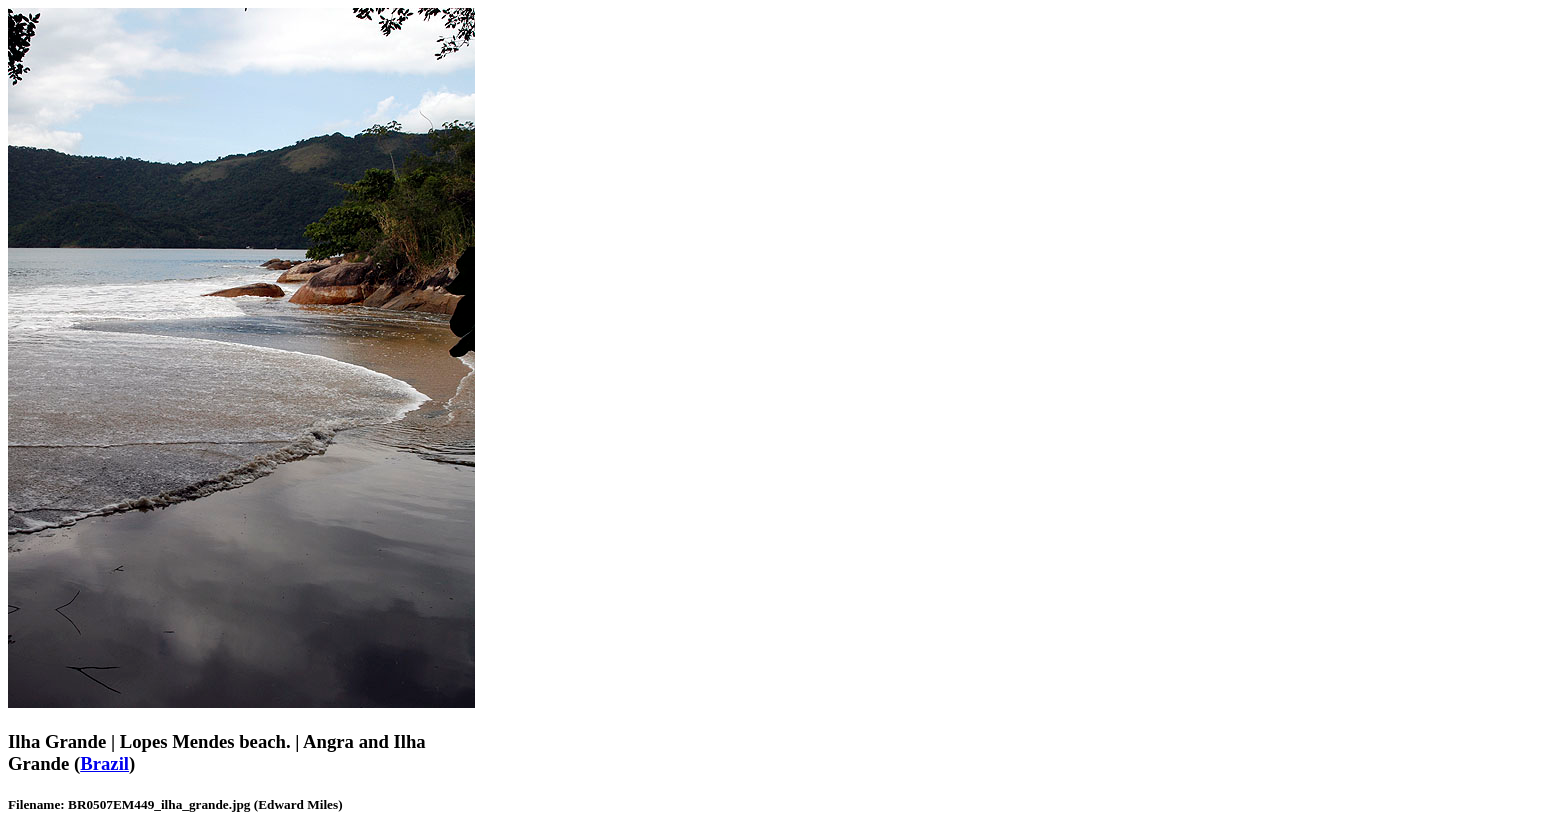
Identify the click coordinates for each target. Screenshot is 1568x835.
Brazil (104, 763)
